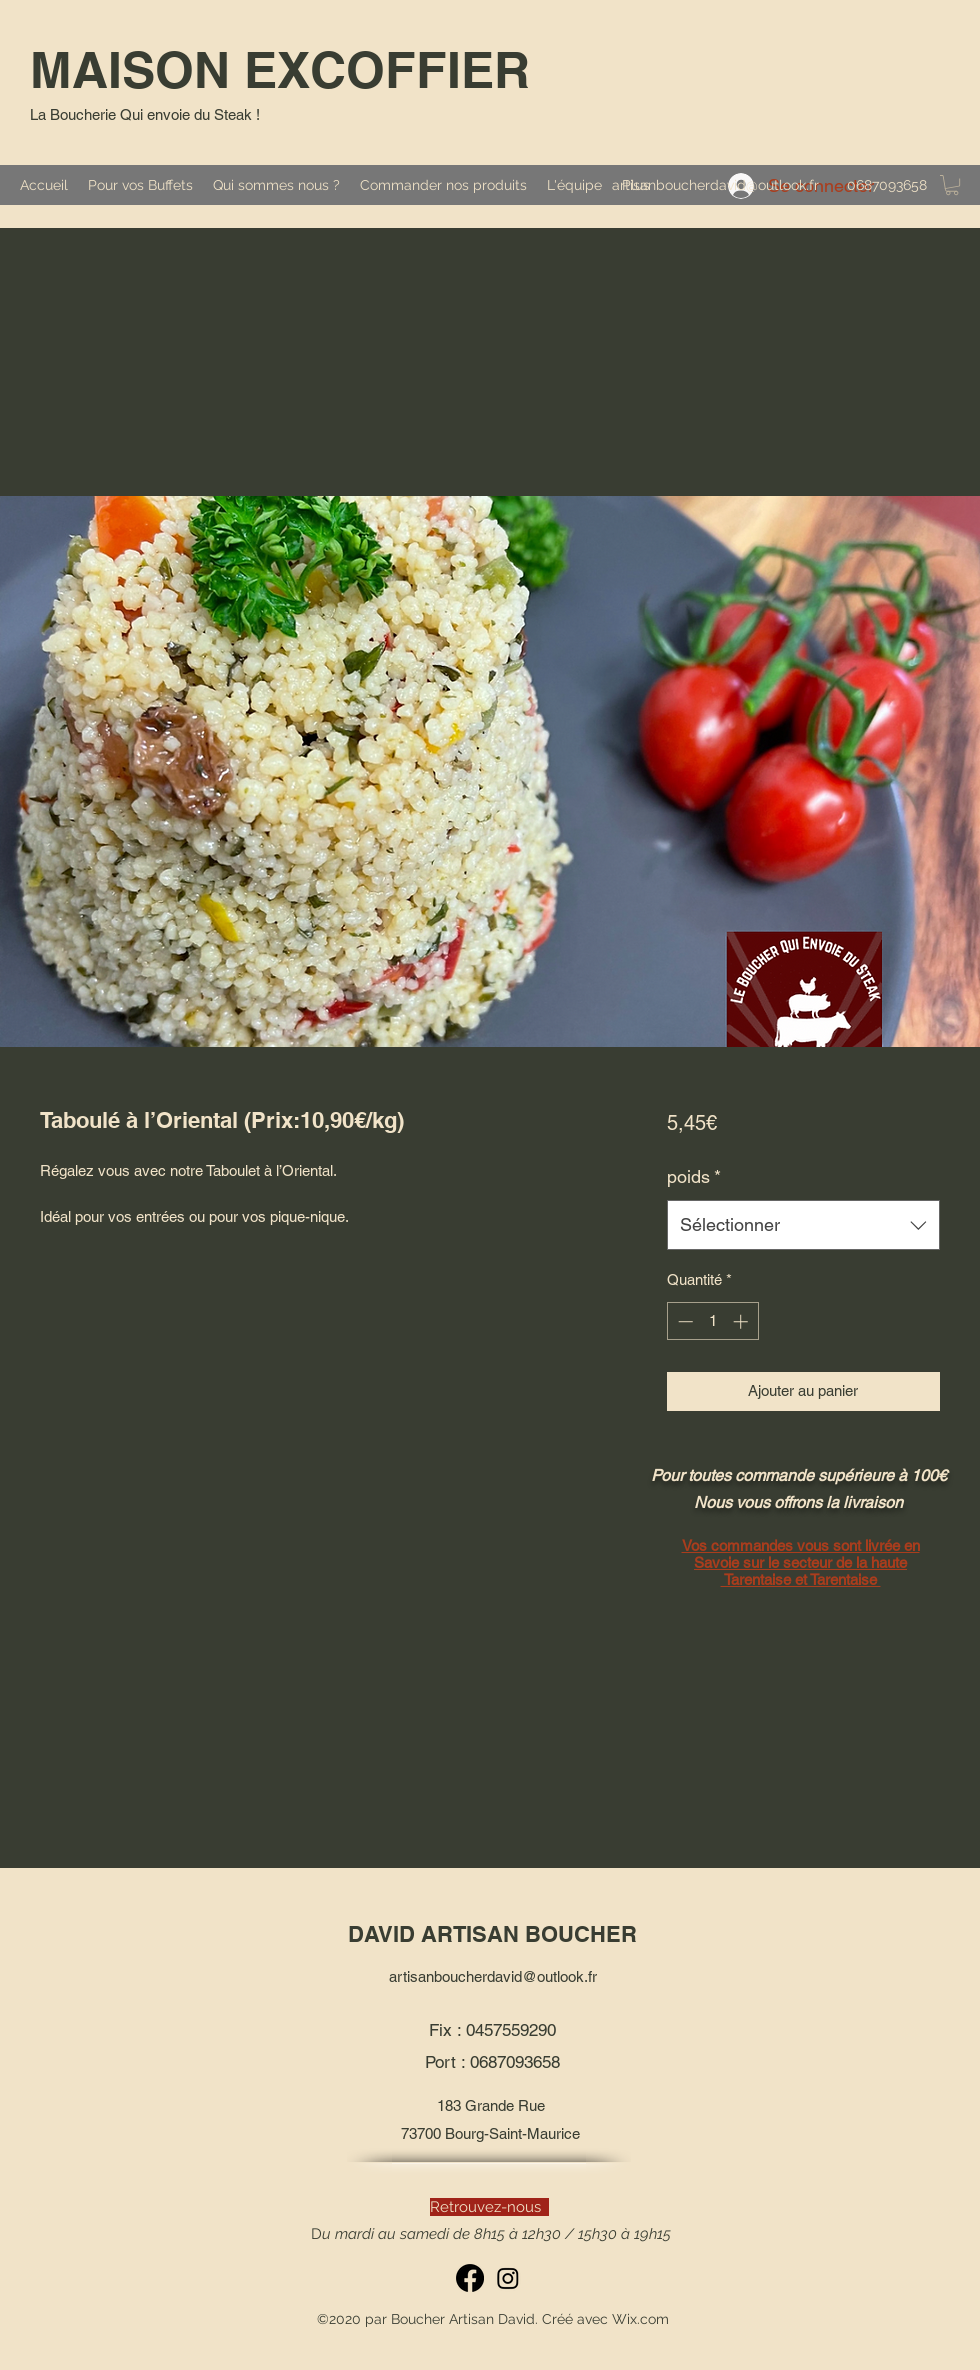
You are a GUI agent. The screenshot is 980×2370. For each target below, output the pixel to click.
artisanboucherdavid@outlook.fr (715, 185)
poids (694, 1176)
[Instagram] (508, 2278)
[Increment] (742, 1321)
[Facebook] (470, 2278)
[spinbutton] (712, 1321)
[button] (952, 185)
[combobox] (803, 1225)
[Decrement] (683, 1321)
